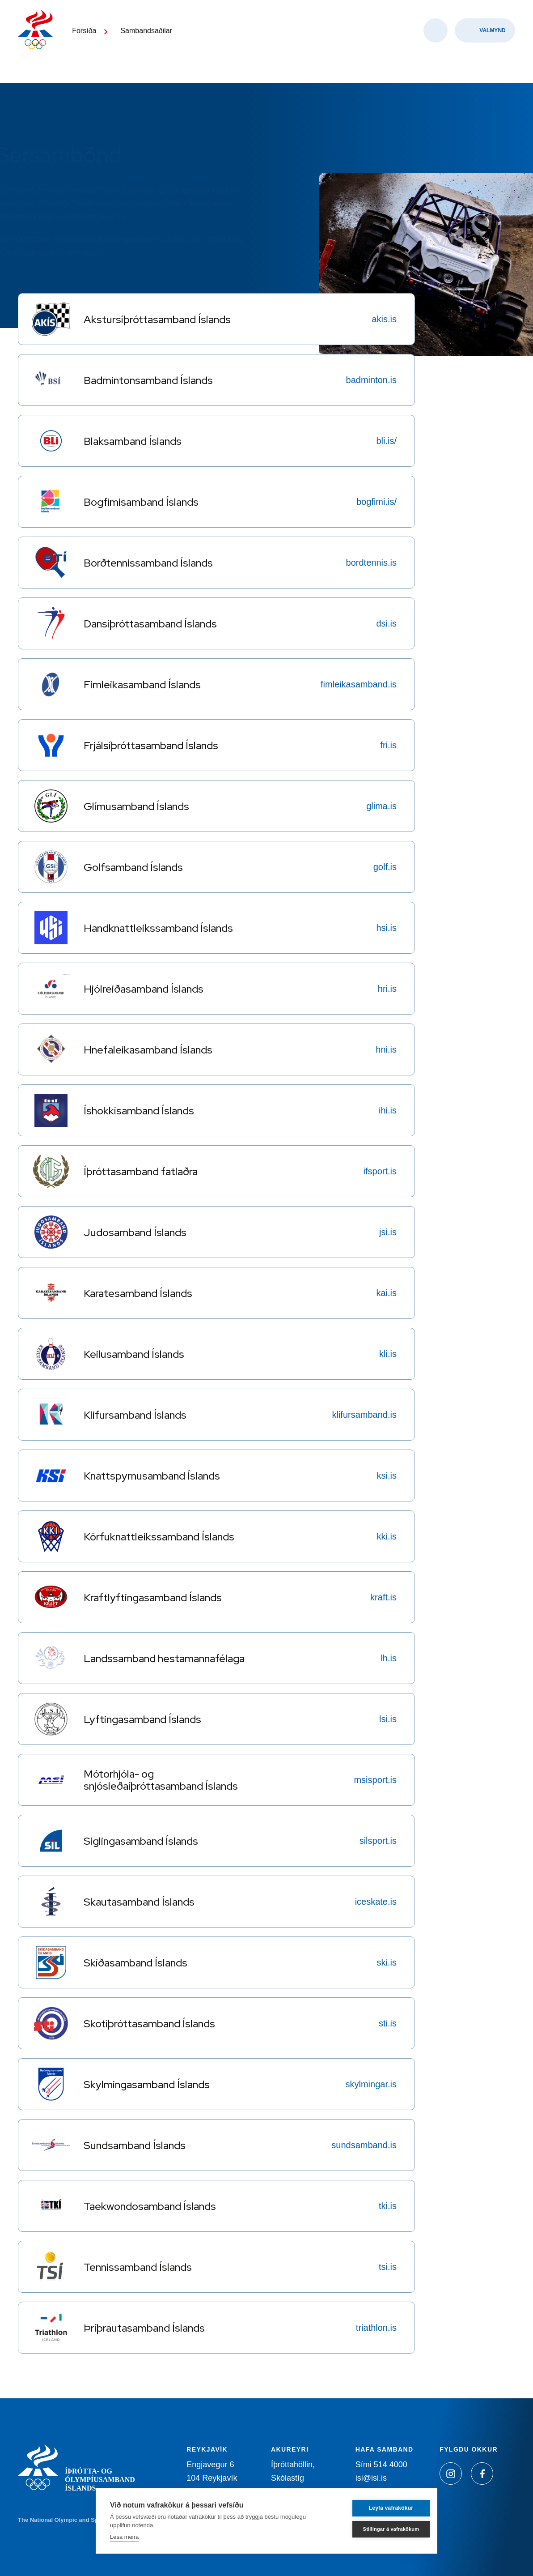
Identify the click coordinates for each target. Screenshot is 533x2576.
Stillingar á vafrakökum (380, 2529)
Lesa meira (124, 2536)
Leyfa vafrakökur (380, 2508)
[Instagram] (451, 2473)
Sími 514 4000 (381, 2464)
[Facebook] (482, 2473)
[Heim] (40, 40)
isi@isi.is (371, 2478)
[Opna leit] (435, 45)
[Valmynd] (485, 45)
